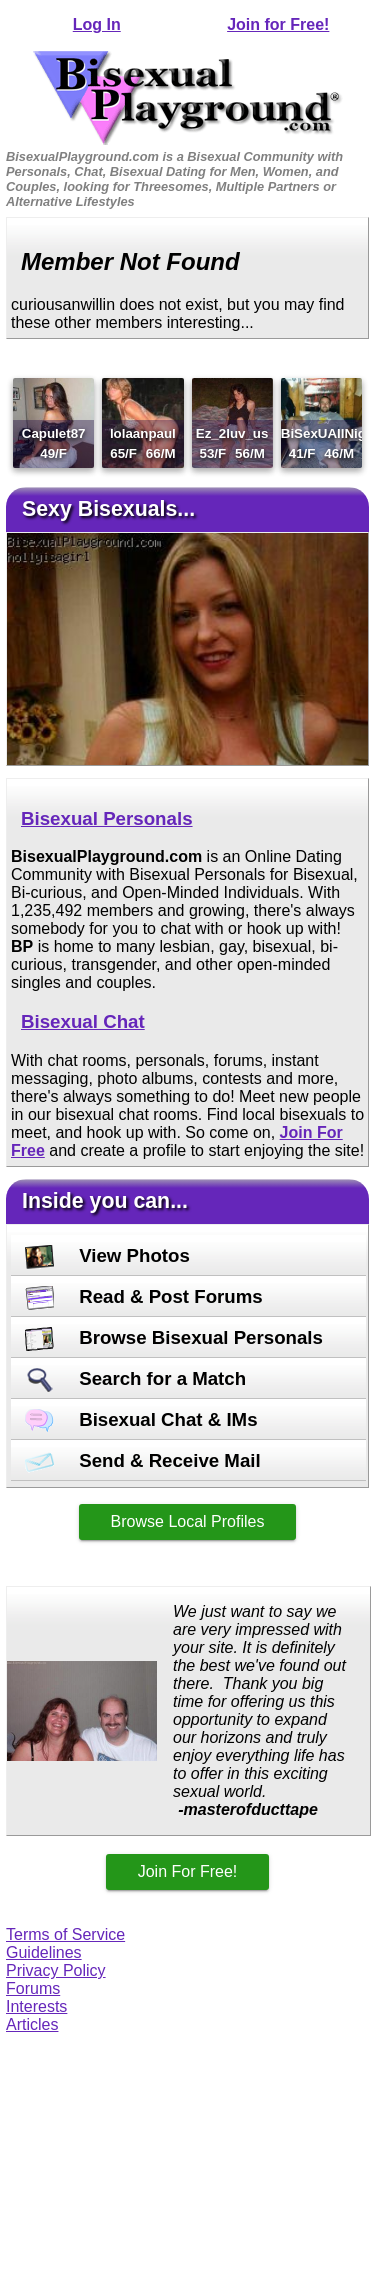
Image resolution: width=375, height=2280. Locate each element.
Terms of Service (65, 1934)
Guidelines (44, 1952)
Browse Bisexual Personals (174, 1337)
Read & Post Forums (144, 1296)
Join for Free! (278, 24)
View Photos (107, 1255)
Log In (97, 24)
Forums (33, 1988)
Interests (36, 2006)
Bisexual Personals (107, 818)
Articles (32, 2024)
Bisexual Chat (83, 1021)
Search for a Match (135, 1378)
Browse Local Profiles (188, 1521)
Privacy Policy (56, 1970)
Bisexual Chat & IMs (141, 1419)
